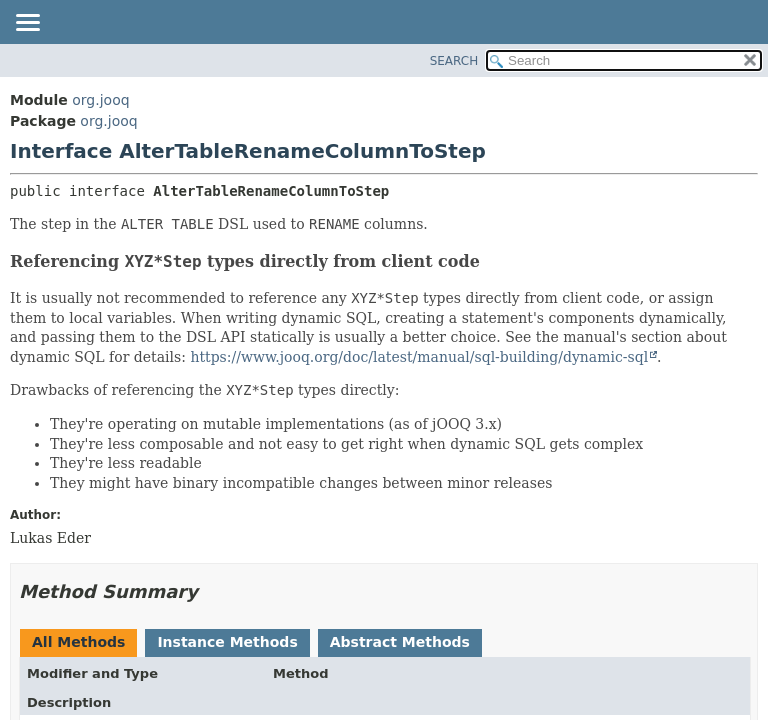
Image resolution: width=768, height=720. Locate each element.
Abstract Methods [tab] (400, 642)
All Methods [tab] (78, 642)
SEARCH (454, 61)
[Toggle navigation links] (27, 24)
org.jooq (100, 100)
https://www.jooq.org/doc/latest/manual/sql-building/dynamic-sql (419, 357)
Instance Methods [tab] (227, 642)
